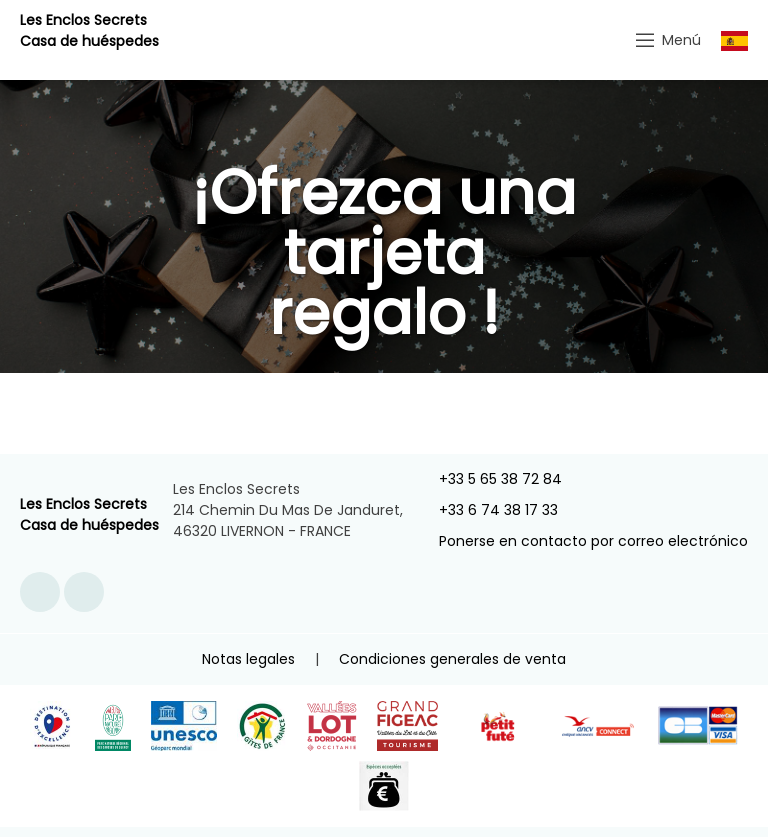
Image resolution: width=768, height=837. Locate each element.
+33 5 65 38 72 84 (489, 479)
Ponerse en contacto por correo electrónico (582, 541)
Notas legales (248, 659)
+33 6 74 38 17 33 (487, 510)
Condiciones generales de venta (452, 659)
